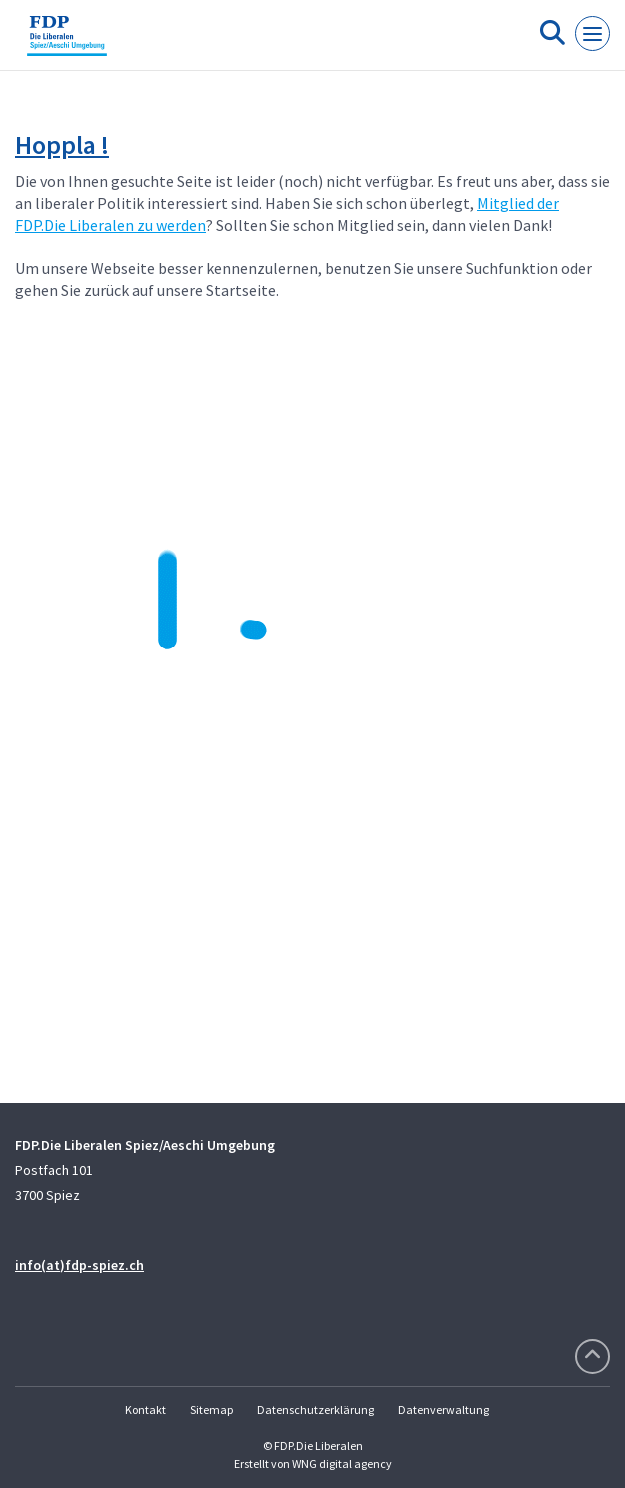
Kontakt (145, 1409)
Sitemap (211, 1409)
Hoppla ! (62, 144)
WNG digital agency (342, 1463)
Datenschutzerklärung (315, 1409)
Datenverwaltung (443, 1409)
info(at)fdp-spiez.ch (79, 1265)
